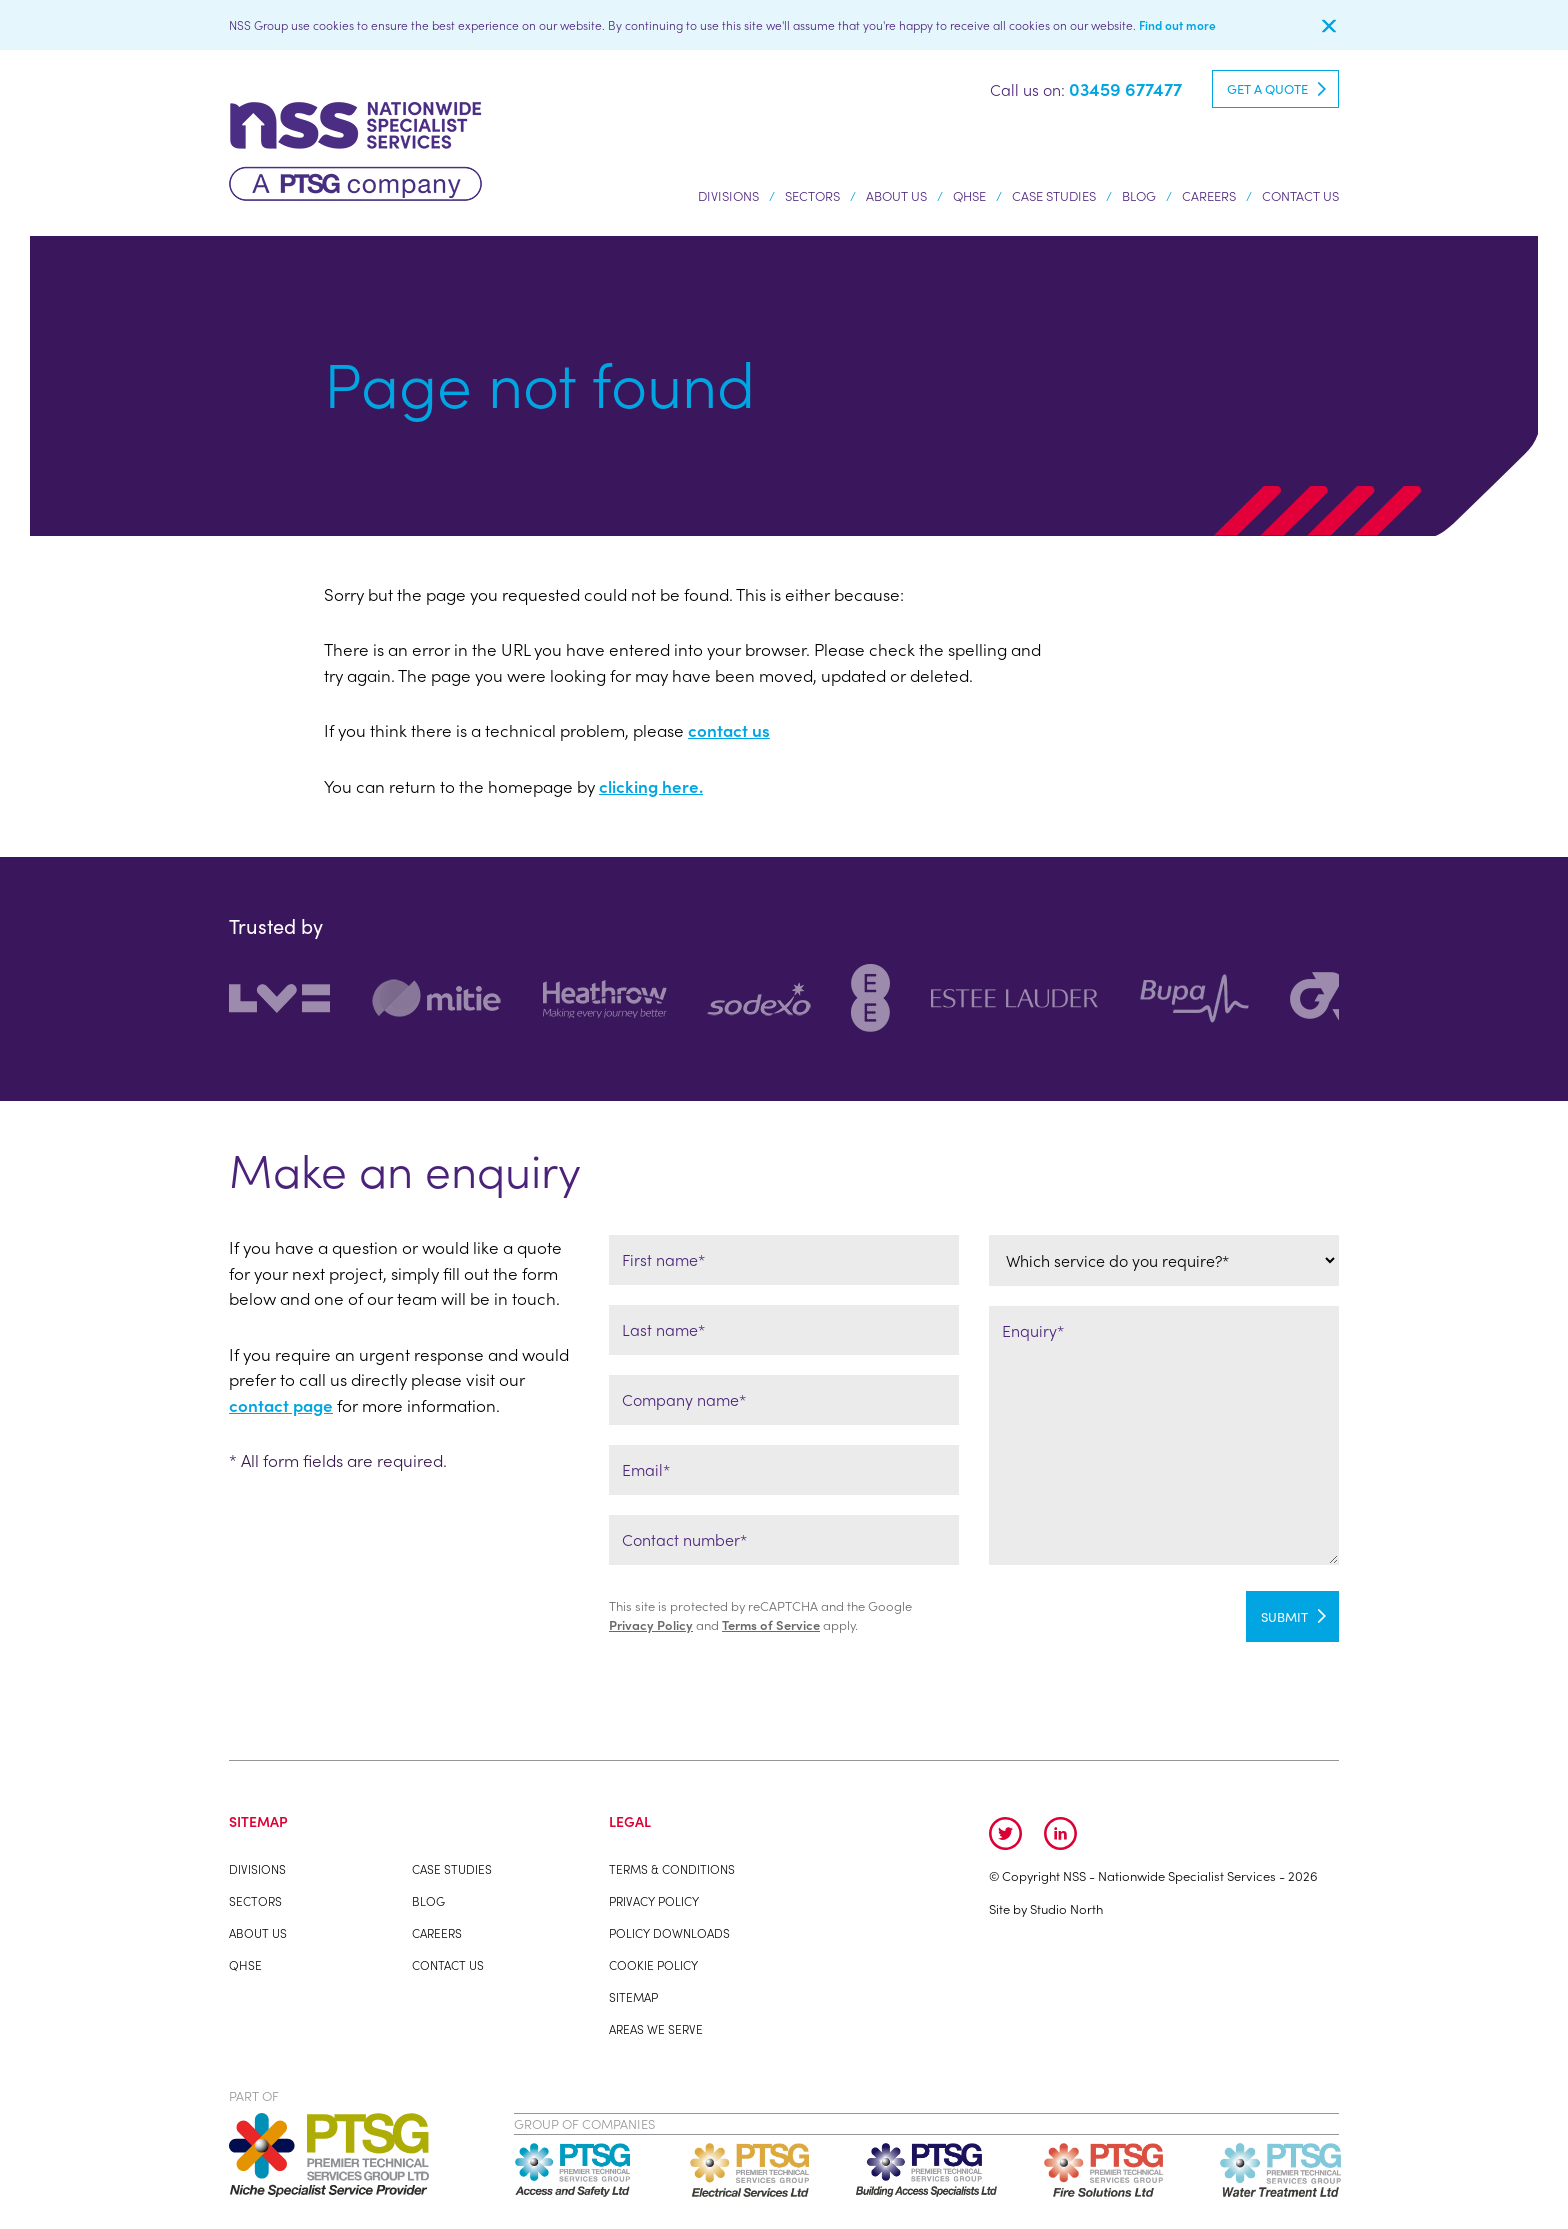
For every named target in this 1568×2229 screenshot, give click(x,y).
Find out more (1177, 25)
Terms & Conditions (672, 1869)
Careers (1209, 195)
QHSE (969, 195)
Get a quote (1267, 88)
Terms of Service (771, 1624)
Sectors (812, 199)
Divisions (728, 199)
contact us (729, 730)
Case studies (1054, 195)
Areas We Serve (656, 2029)
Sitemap (633, 1997)
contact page (281, 1405)
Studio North (1066, 1908)
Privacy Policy (651, 1624)
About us (896, 199)
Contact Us (1300, 195)
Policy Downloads (669, 1933)
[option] (299, 998)
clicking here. (651, 786)
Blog (1139, 195)
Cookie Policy (653, 1965)
